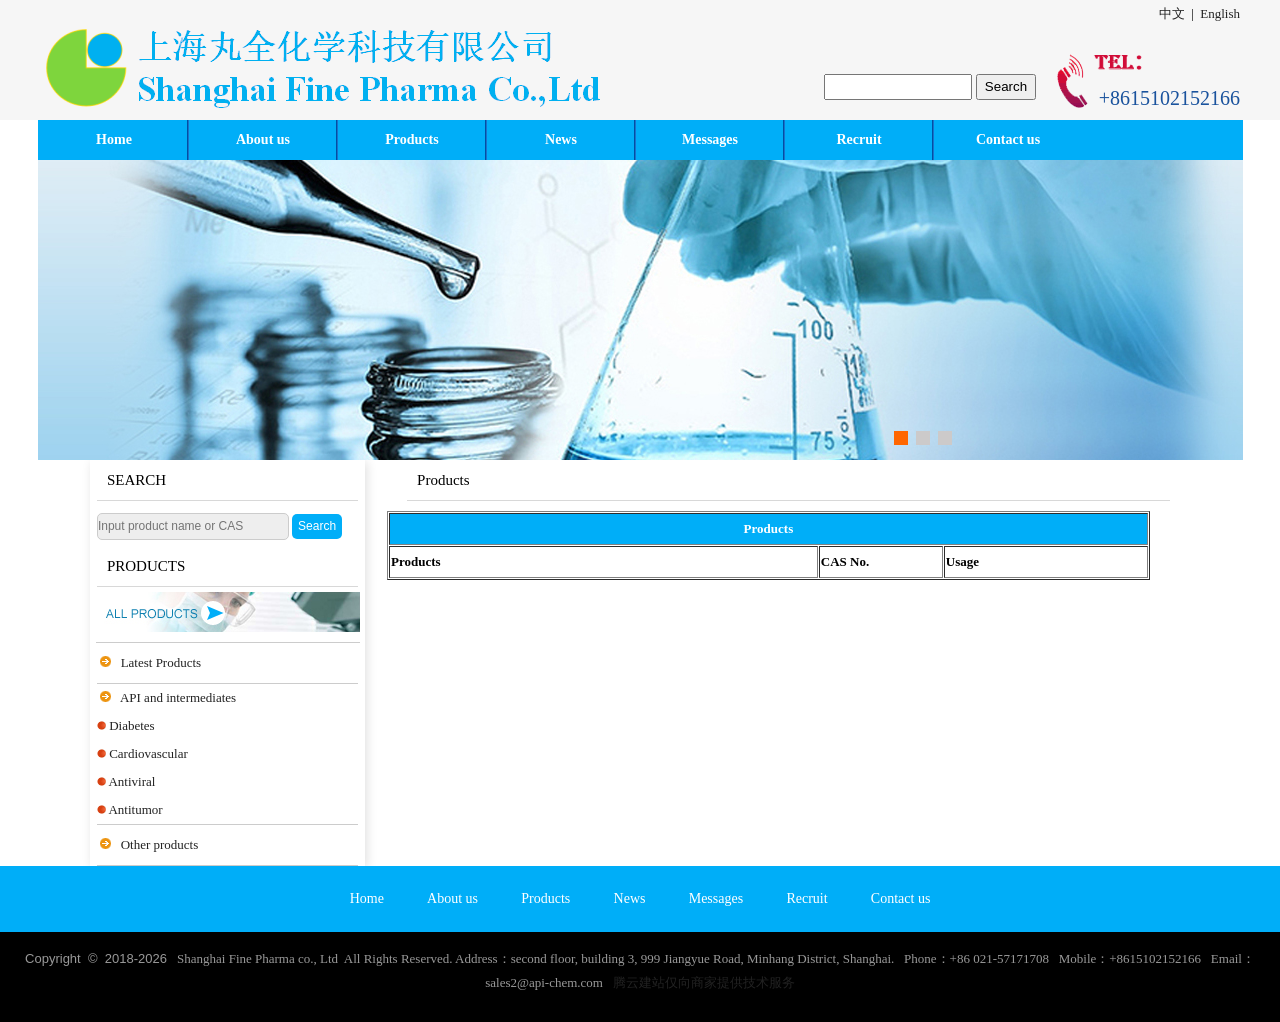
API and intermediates (178, 697)
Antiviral (131, 781)
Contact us (1008, 139)
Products (411, 139)
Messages (710, 139)
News (561, 139)
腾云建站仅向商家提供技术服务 (704, 982)
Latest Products (161, 662)
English (1220, 13)
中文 (1172, 13)
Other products (160, 844)
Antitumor (135, 809)
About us (263, 139)
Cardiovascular (148, 753)
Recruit (858, 139)
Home (114, 139)
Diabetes (131, 725)
